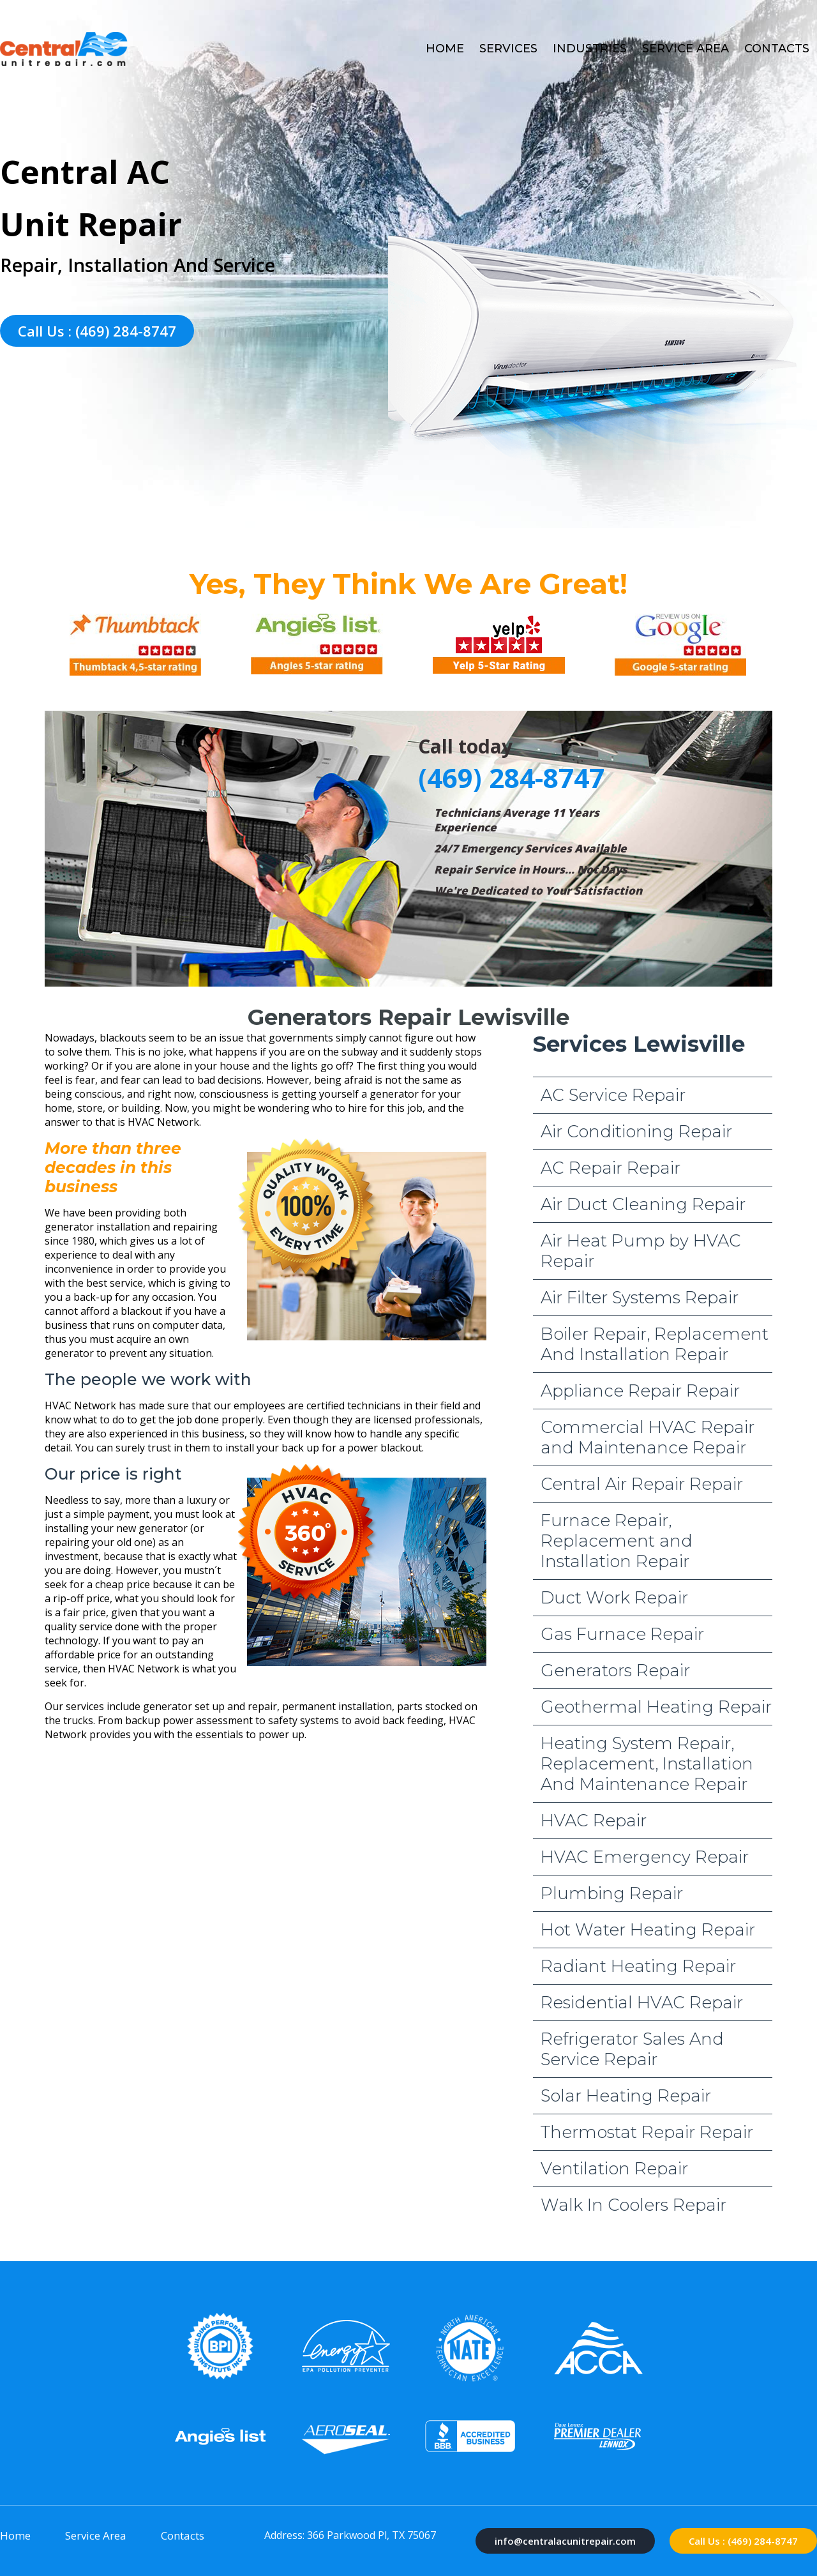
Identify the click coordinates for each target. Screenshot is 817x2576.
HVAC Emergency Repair (645, 1857)
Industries (590, 49)
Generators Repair (615, 1670)
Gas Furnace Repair (622, 1634)
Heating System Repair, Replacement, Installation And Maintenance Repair (647, 1763)
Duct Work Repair (614, 1597)
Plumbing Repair (612, 1893)
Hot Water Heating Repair (648, 1930)
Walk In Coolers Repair (633, 2205)
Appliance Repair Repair (640, 1391)
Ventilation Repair (614, 2168)
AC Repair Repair (610, 1168)
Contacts (776, 49)
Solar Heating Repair (626, 2096)
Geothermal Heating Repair (656, 1707)
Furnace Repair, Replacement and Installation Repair (617, 1541)
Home (445, 49)
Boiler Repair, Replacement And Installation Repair (654, 1344)
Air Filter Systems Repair (639, 1297)
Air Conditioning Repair (636, 1131)
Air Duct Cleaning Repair (643, 1204)
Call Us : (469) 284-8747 (97, 330)
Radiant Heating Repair (638, 1966)
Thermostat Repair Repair (647, 2132)
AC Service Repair (613, 1095)
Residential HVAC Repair (642, 2002)
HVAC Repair (594, 1820)
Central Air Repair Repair (642, 1484)
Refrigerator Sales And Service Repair (632, 2049)
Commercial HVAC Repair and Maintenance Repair (647, 1437)
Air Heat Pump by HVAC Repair (641, 1251)
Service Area (685, 49)
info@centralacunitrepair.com (565, 2540)
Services (508, 49)
